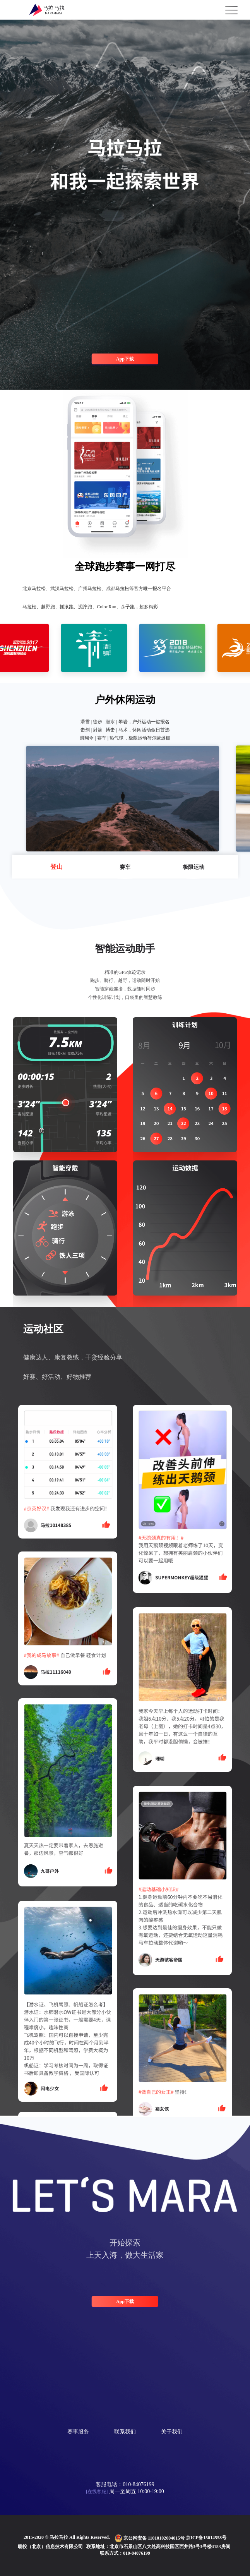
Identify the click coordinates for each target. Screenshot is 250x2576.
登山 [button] (56, 866)
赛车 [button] (125, 867)
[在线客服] (97, 2491)
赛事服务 (78, 2432)
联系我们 (125, 2432)
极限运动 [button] (193, 867)
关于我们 (172, 2432)
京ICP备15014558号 (206, 2537)
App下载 (125, 359)
